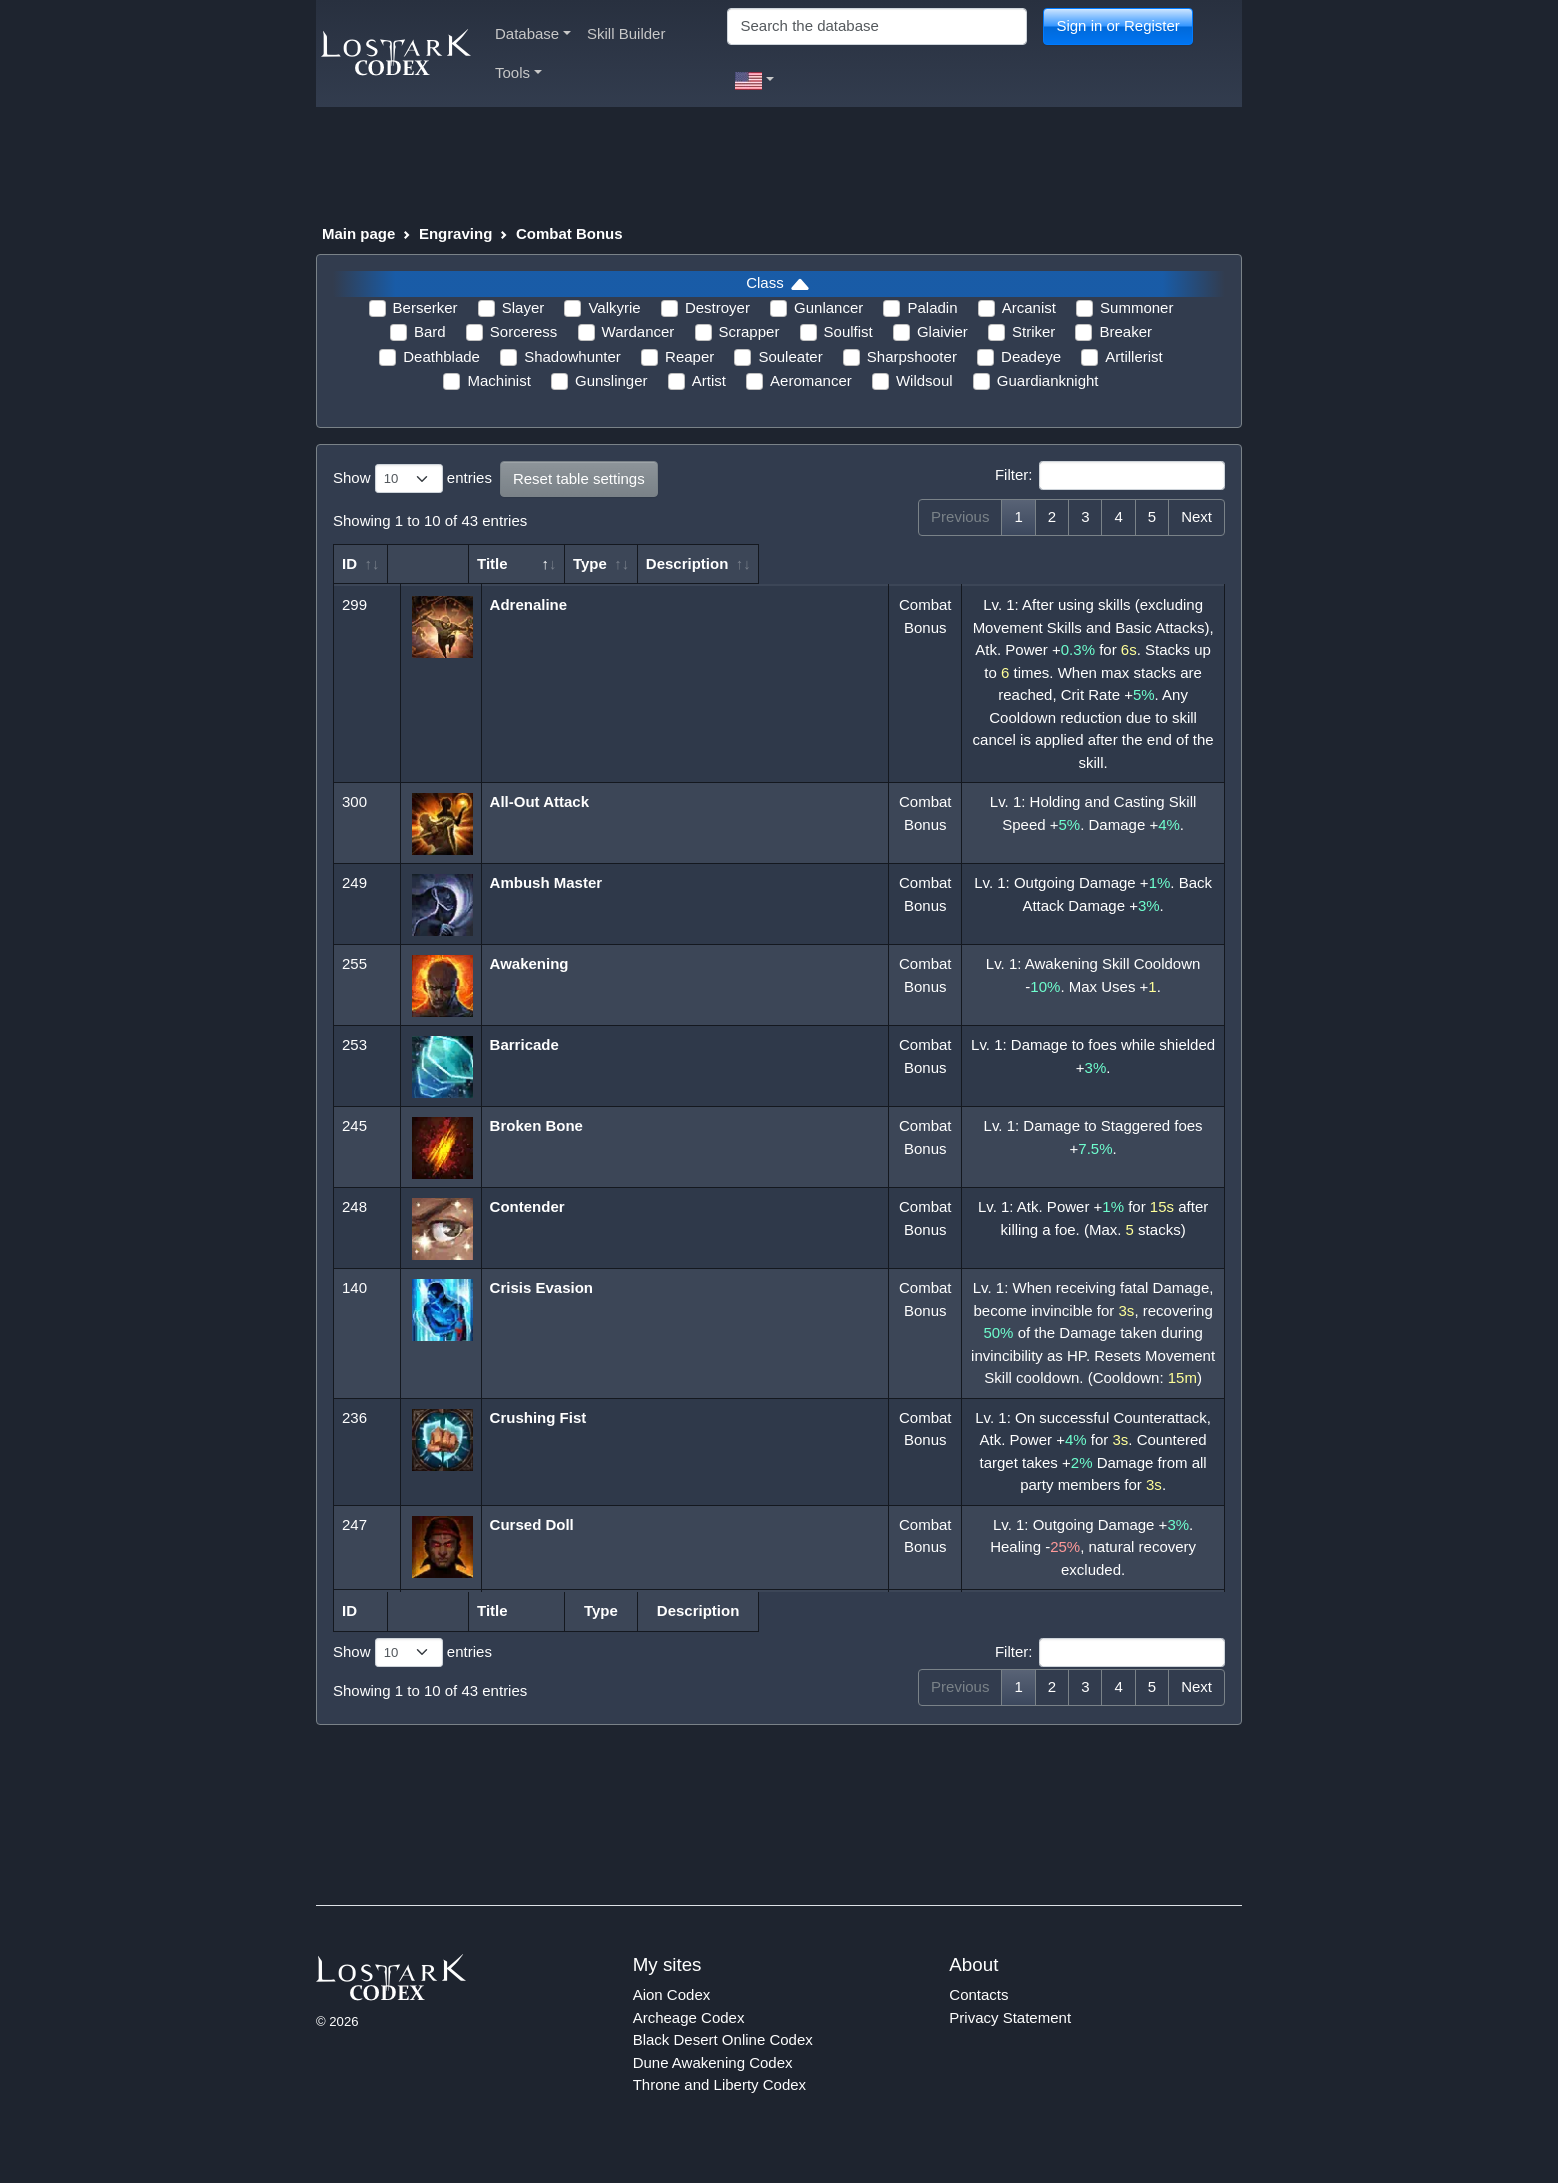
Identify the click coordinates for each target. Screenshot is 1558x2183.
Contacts (978, 2017)
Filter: (1110, 476)
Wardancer (638, 331)
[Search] (877, 26)
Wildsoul (924, 380)
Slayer (523, 307)
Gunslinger (611, 380)
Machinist (498, 380)
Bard (430, 331)
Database (533, 33)
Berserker (425, 307)
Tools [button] (518, 72)
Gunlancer (828, 307)
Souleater (790, 356)
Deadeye (1031, 356)
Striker (1033, 331)
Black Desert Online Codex (723, 2062)
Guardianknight (1048, 380)
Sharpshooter (912, 356)
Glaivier (942, 331)
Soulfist (848, 331)
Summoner (1136, 307)
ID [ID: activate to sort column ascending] (349, 563)
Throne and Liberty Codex (719, 2107)
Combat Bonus (569, 233)
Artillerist (1134, 356)
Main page (358, 233)
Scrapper (749, 331)
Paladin (932, 307)
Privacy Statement (1010, 2039)
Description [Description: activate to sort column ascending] (1086, 563)
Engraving (455, 233)
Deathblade (441, 356)
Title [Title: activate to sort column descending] (519, 563)
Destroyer (717, 307)
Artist (709, 380)
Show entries (412, 479)
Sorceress (524, 331)
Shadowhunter (572, 356)
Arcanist (1029, 307)
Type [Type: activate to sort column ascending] (916, 563)
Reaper (689, 356)
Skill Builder (626, 33)
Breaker (1125, 331)
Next (1196, 516)
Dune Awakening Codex (713, 2084)
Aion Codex (672, 2017)
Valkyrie (614, 307)
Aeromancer (811, 380)
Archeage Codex (689, 2039)
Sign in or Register (1117, 25)
